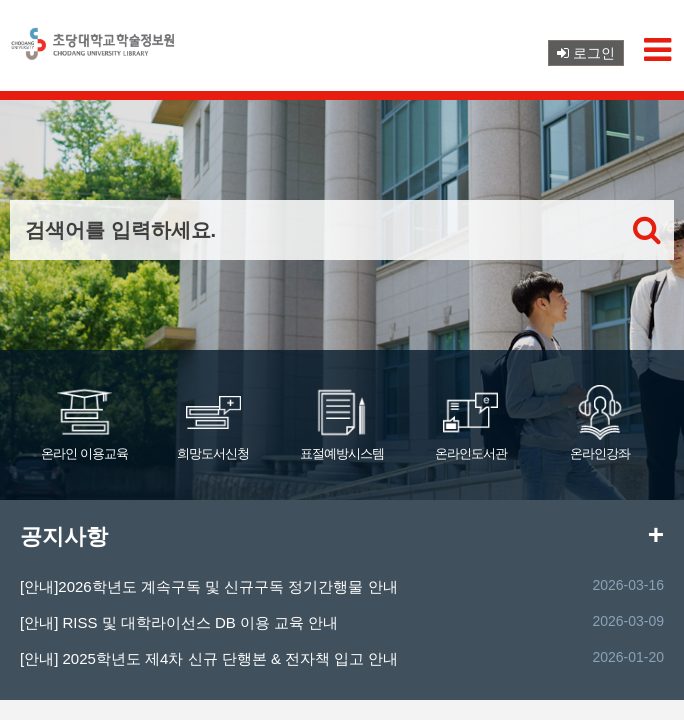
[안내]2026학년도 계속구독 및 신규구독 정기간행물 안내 (209, 586)
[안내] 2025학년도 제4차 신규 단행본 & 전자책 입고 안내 (209, 658)
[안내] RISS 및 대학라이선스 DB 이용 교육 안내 (179, 622)
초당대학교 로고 (95, 52)
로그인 (586, 53)
